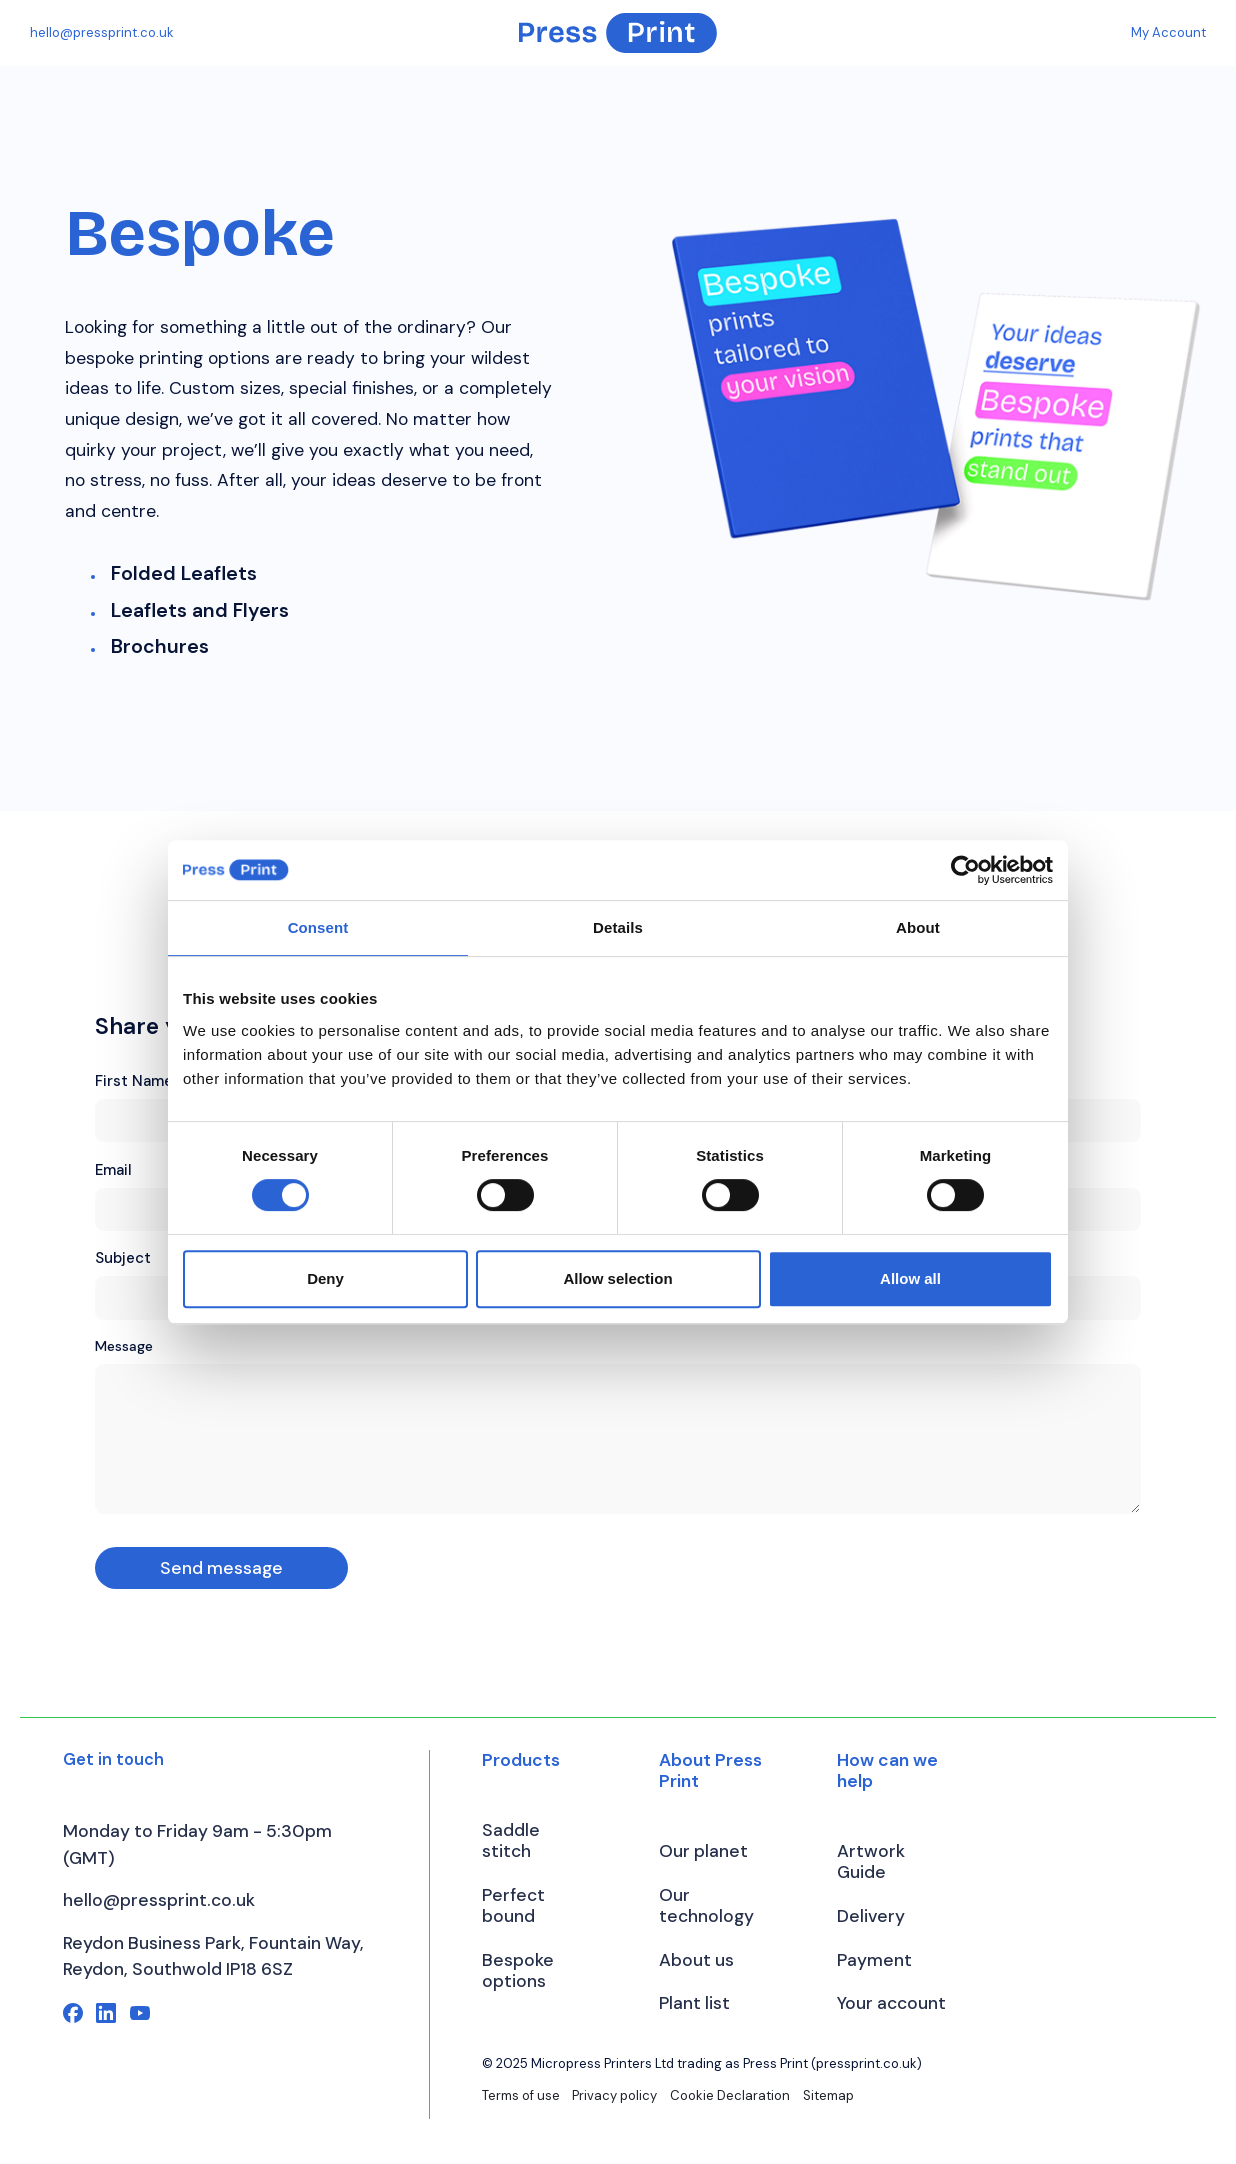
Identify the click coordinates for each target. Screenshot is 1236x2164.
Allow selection (617, 1278)
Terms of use (521, 2095)
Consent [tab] (318, 927)
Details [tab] (618, 927)
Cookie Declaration (730, 2095)
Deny (325, 1278)
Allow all (910, 1278)
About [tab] (918, 927)
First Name (134, 1081)
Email (113, 1170)
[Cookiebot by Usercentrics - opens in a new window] (965, 870)
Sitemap (828, 2095)
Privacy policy (614, 2095)
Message (124, 1346)
